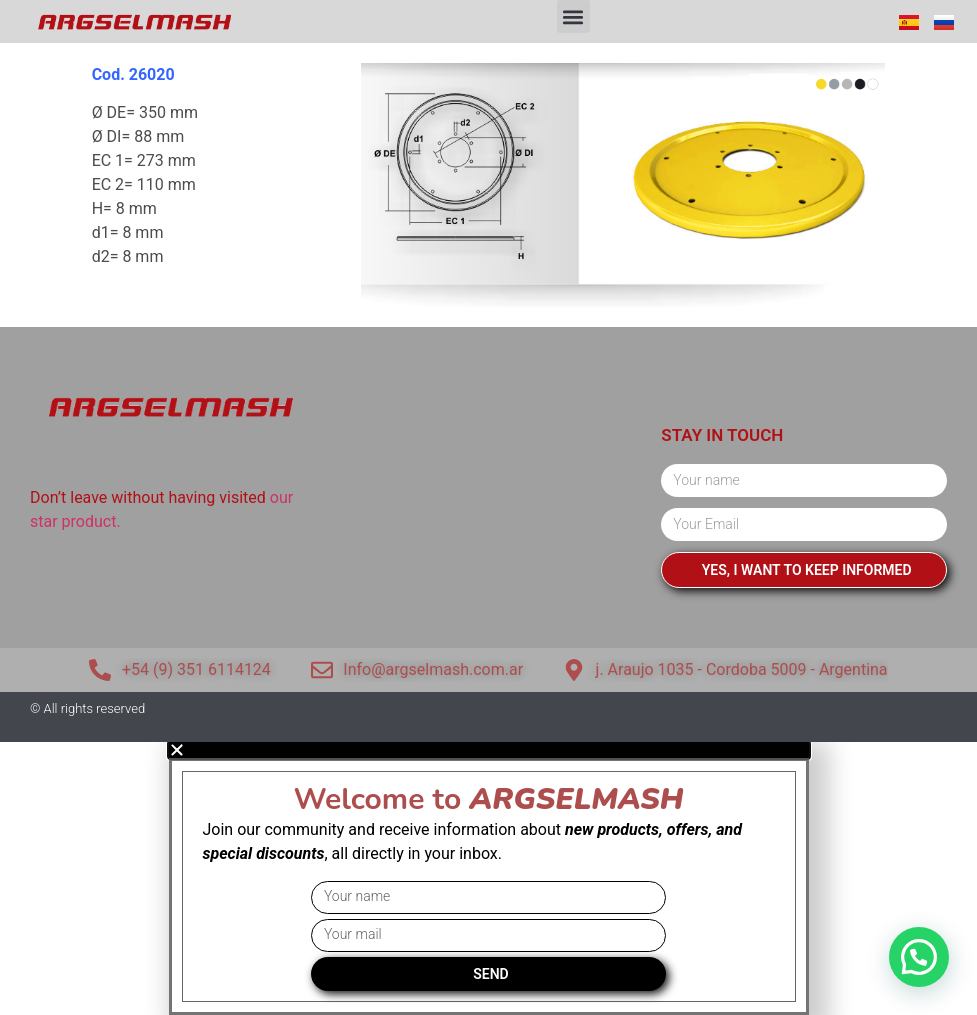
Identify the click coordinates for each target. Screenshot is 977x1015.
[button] (573, 16)
